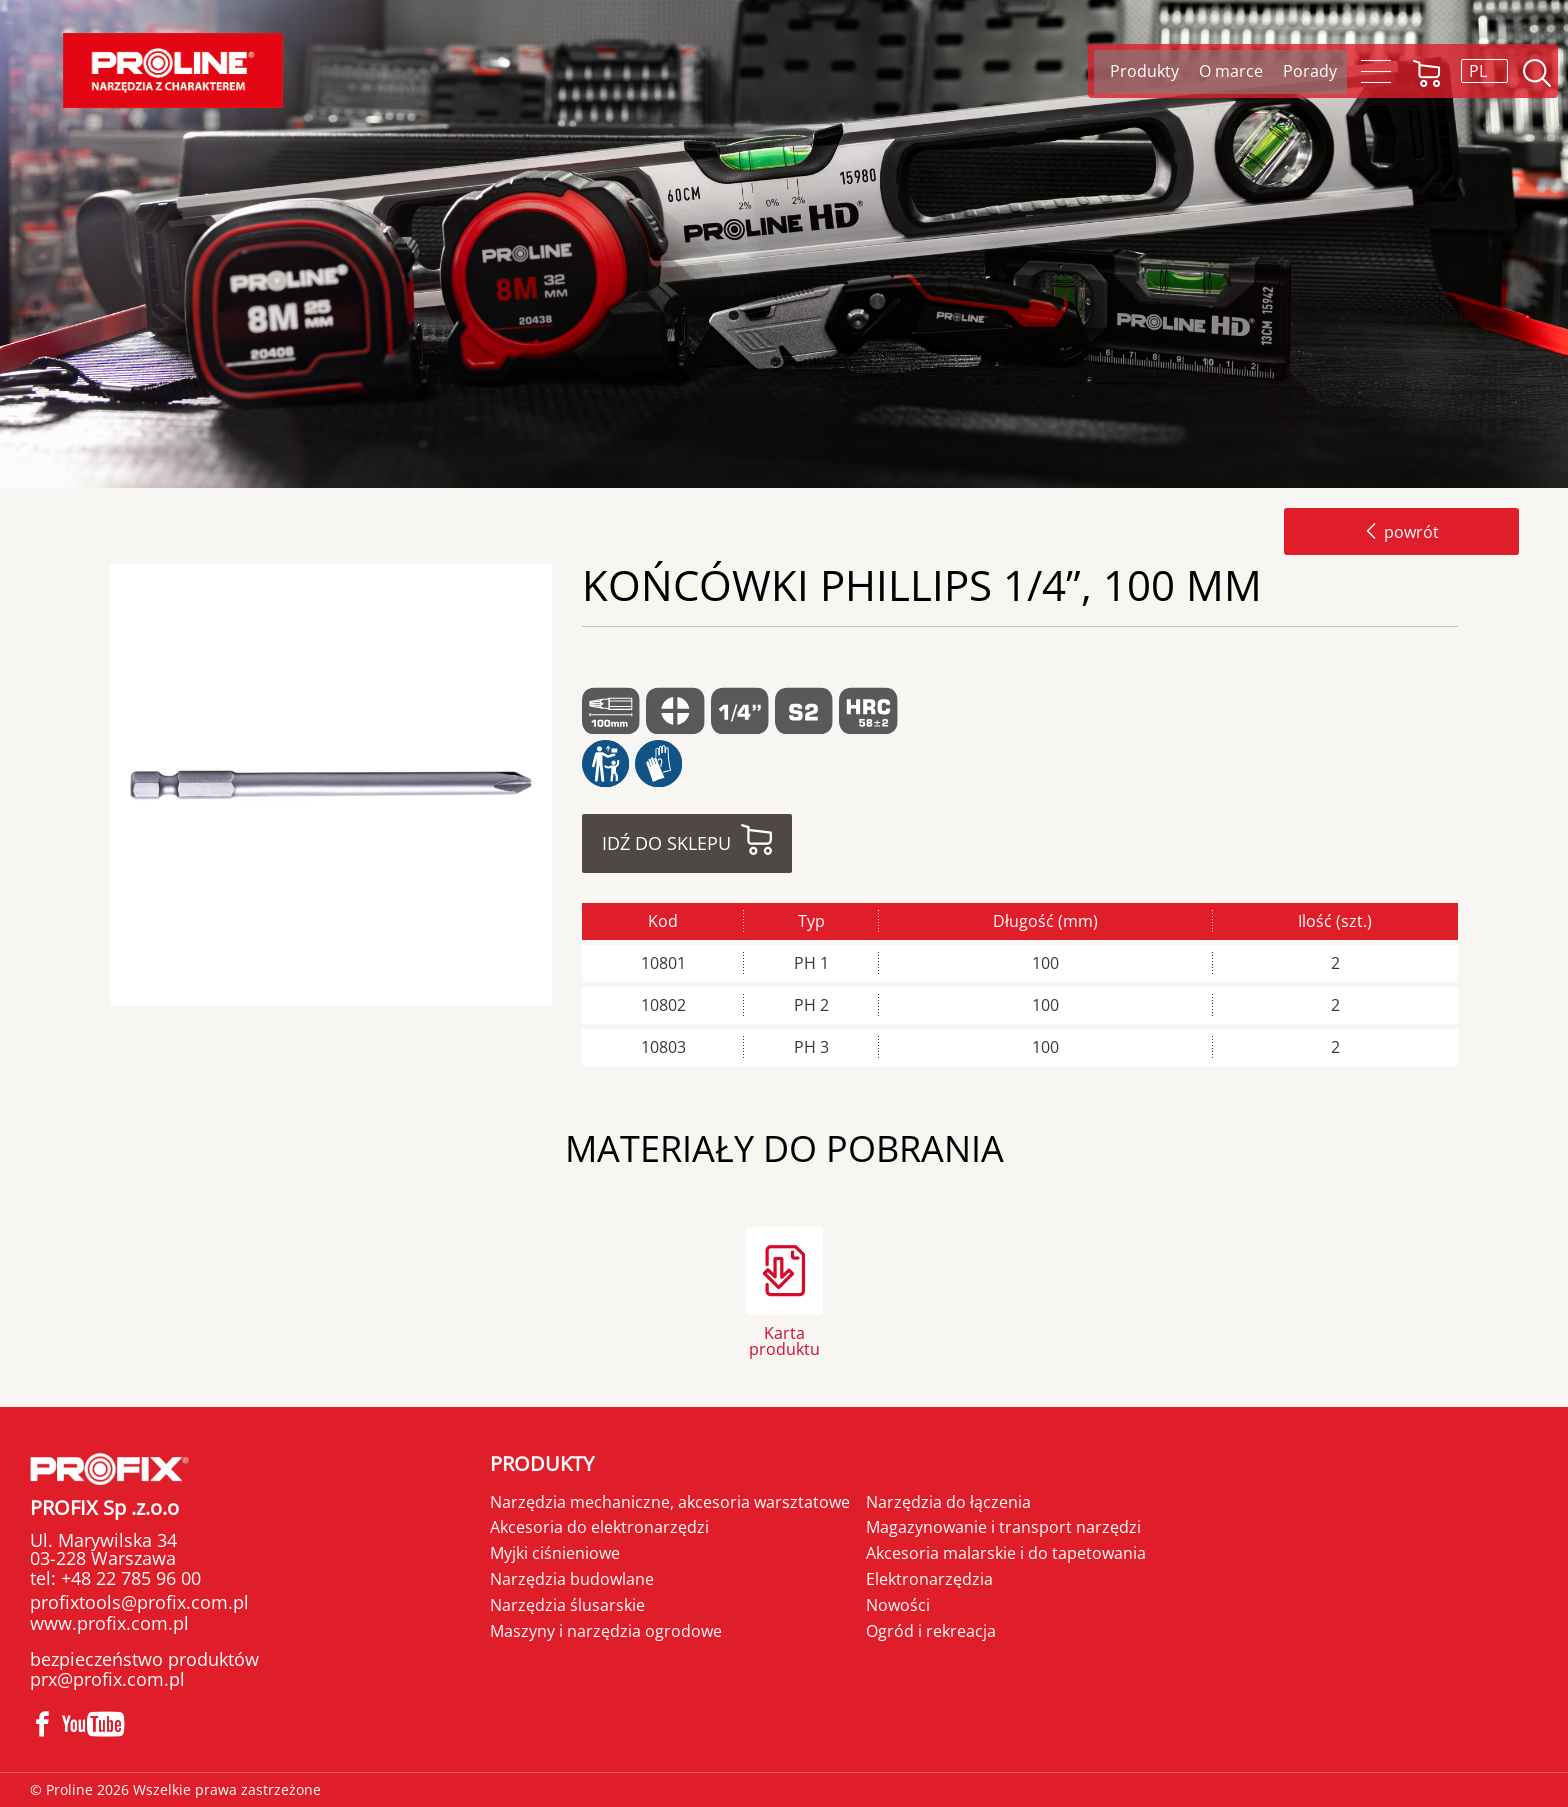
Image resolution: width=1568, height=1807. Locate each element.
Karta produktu (784, 1339)
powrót (1401, 532)
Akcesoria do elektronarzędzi (599, 1527)
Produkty (542, 1463)
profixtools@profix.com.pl (139, 1602)
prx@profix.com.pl (107, 1679)
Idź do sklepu (666, 843)
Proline (173, 70)
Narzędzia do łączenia (948, 1502)
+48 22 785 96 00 (128, 1578)
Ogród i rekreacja (931, 1631)
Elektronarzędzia (929, 1579)
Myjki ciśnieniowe (555, 1553)
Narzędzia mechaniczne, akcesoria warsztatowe (670, 1502)
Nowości (898, 1605)
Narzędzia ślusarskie (567, 1605)
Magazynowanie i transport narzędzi (1003, 1527)
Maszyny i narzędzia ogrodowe (606, 1631)
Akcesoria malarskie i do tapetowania (1006, 1553)
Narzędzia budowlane (572, 1579)
